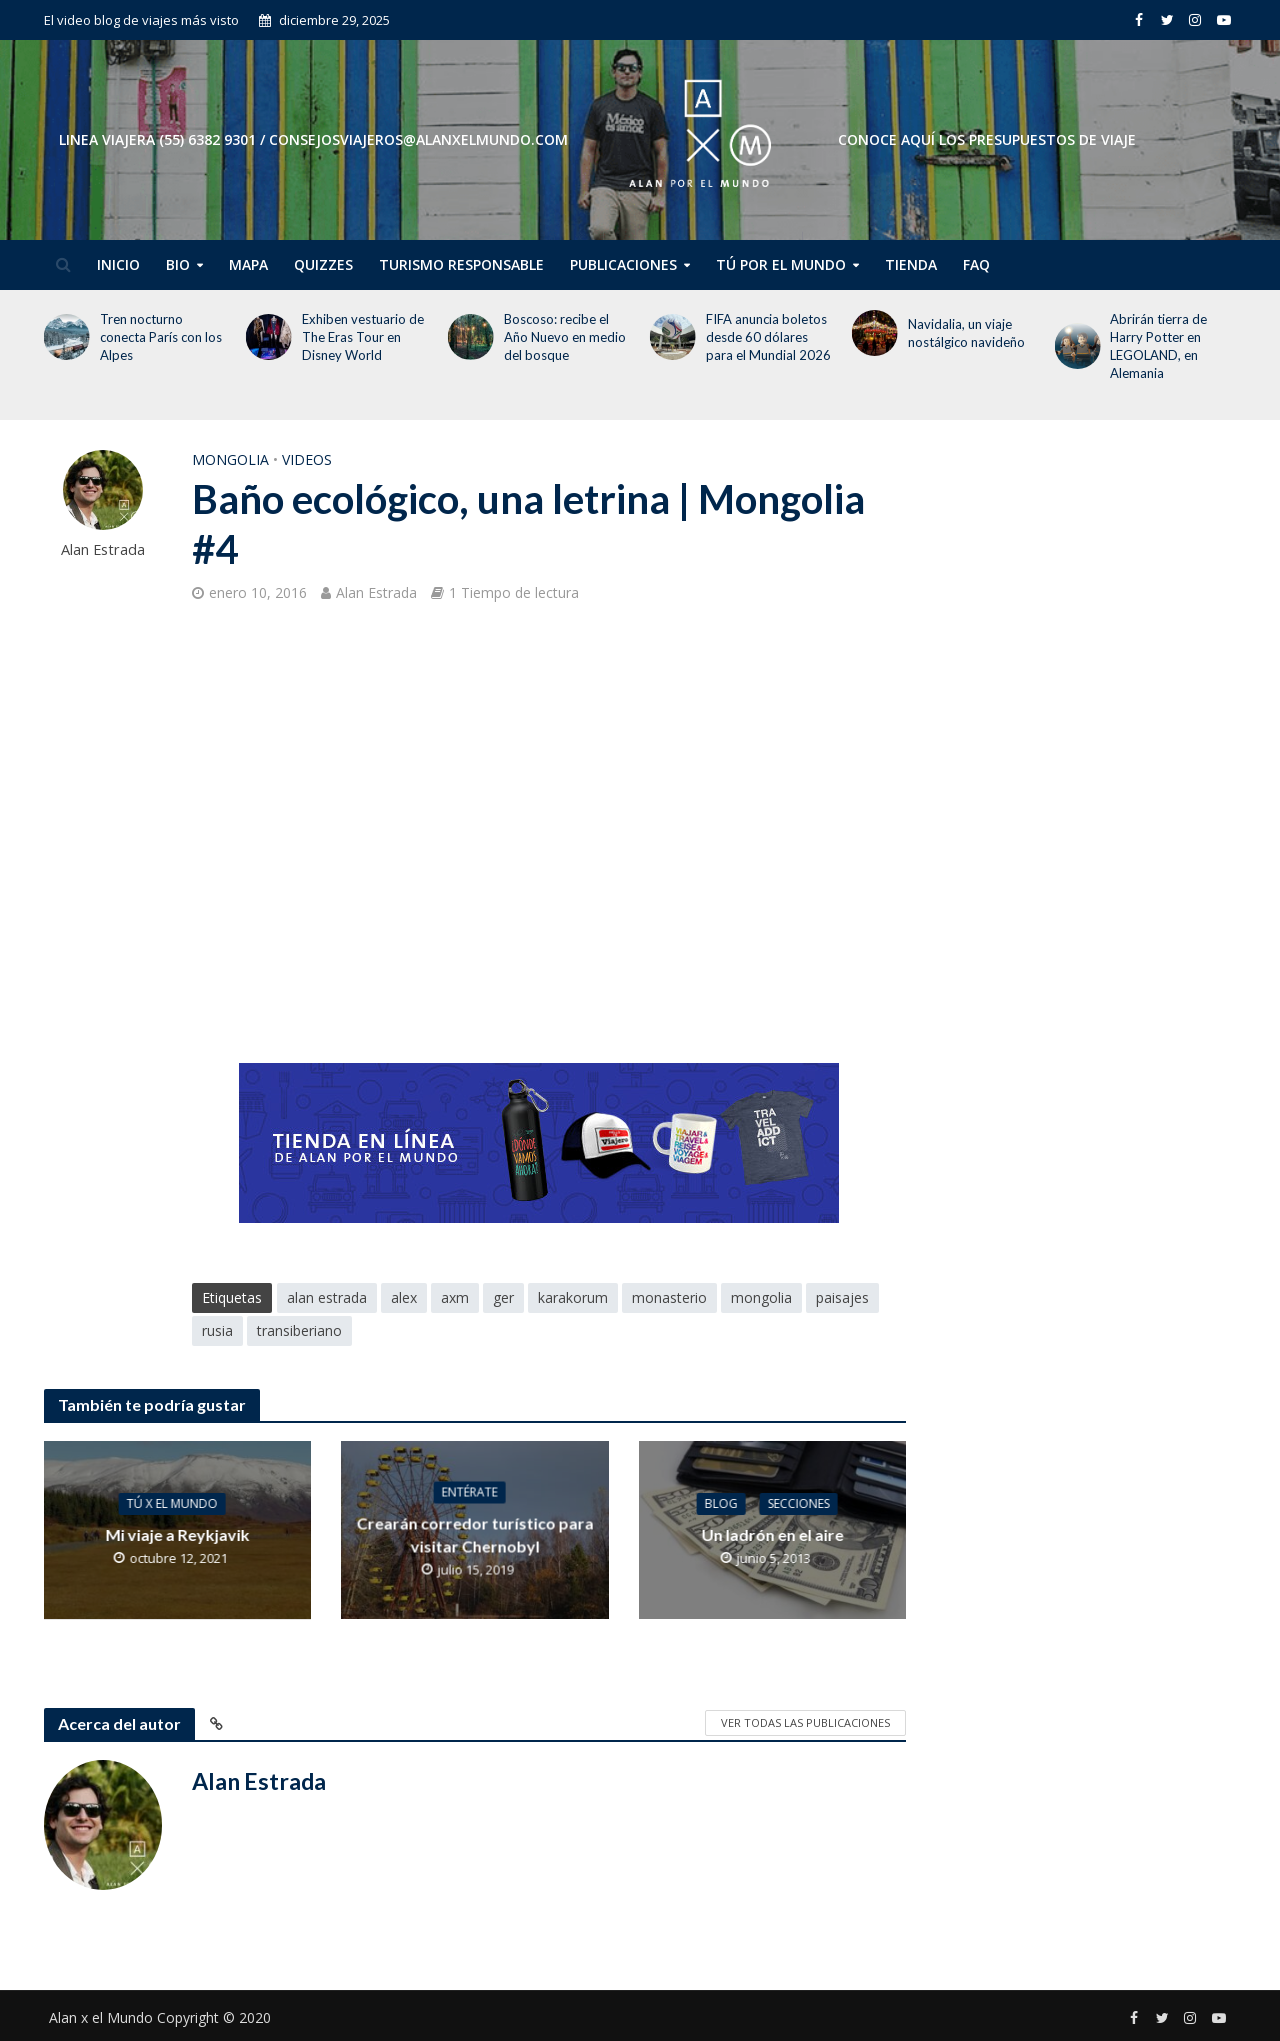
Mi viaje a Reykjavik (177, 1534)
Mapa (248, 264)
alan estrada (327, 1297)
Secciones (799, 1503)
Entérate (470, 1491)
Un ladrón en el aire (772, 1534)
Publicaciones (623, 264)
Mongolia (230, 459)
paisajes (842, 1297)
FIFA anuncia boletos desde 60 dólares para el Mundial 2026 (768, 337)
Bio (178, 264)
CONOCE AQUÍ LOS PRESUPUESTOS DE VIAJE (987, 139)
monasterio (669, 1297)
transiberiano (299, 1330)
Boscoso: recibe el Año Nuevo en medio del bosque (565, 337)
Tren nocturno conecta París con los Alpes (161, 337)
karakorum (573, 1297)
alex (404, 1297)
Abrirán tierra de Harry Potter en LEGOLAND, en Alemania (1158, 346)
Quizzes (323, 264)
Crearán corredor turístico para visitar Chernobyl (474, 1534)
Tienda (911, 264)
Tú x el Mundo (172, 1503)
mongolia (761, 1297)
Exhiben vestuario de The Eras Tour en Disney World (363, 337)
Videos (307, 459)
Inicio (118, 264)
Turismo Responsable (461, 264)
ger (503, 1297)
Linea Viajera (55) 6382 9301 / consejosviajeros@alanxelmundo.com (313, 139)
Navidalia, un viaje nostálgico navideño (968, 333)
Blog (721, 1503)
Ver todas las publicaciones (805, 1722)
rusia (217, 1330)
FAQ (976, 264)
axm (455, 1297)
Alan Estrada (103, 549)
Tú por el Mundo (781, 264)
